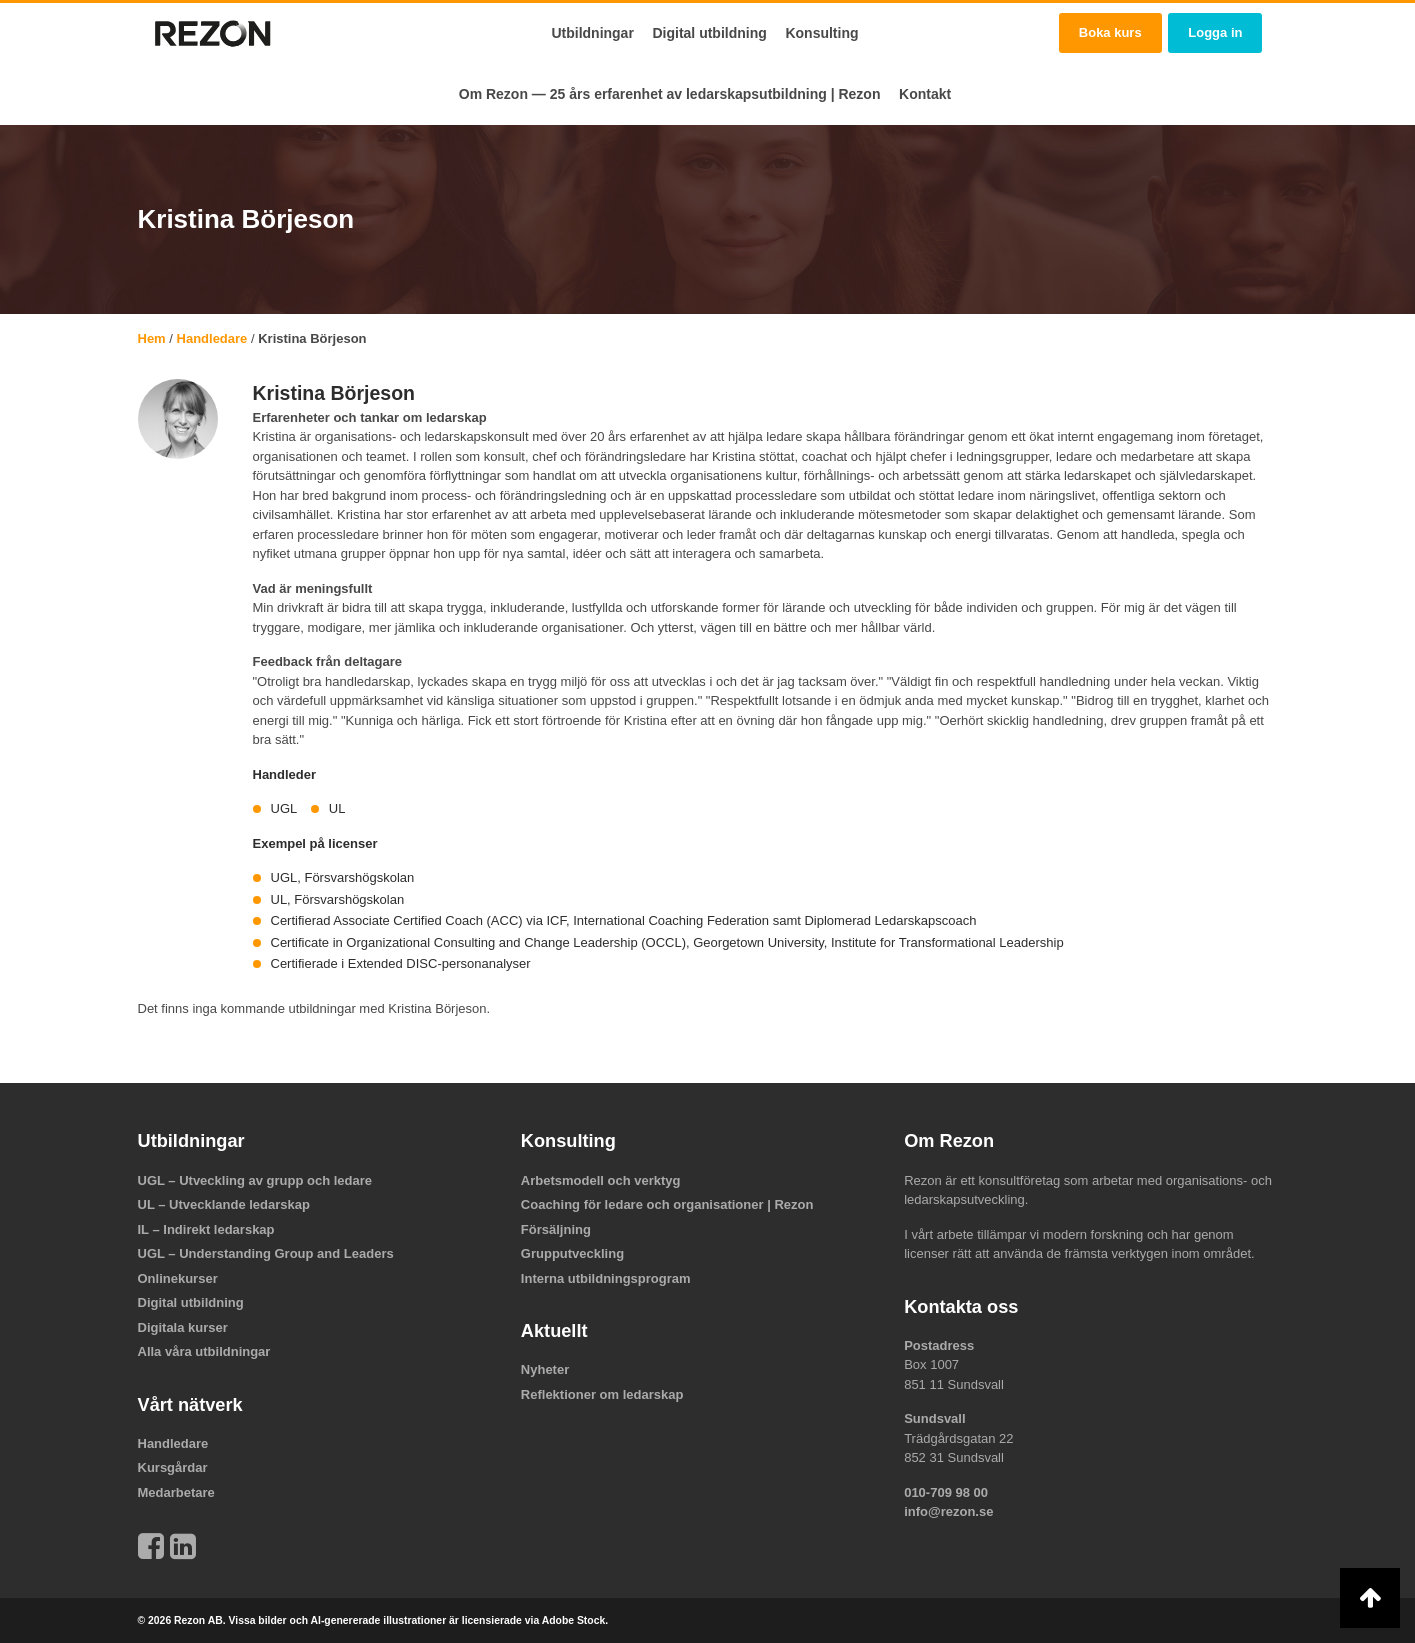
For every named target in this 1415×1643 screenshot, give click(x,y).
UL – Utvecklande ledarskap (224, 1204)
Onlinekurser (178, 1278)
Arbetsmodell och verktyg (601, 1180)
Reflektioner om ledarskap (602, 1394)
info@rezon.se (948, 1511)
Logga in (1215, 32)
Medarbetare (176, 1492)
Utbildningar (592, 33)
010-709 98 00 (946, 1492)
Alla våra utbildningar (204, 1351)
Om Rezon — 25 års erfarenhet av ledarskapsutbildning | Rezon (670, 94)
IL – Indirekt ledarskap (206, 1229)
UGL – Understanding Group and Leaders (266, 1253)
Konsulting (821, 33)
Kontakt (925, 94)
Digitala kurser (183, 1327)
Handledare (212, 338)
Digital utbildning (709, 33)
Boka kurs (1110, 32)
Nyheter (545, 1369)
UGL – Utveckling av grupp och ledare (255, 1180)
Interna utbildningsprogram (606, 1278)
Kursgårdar (173, 1467)
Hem (152, 338)
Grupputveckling (572, 1253)
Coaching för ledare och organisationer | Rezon (667, 1204)
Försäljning (556, 1229)
